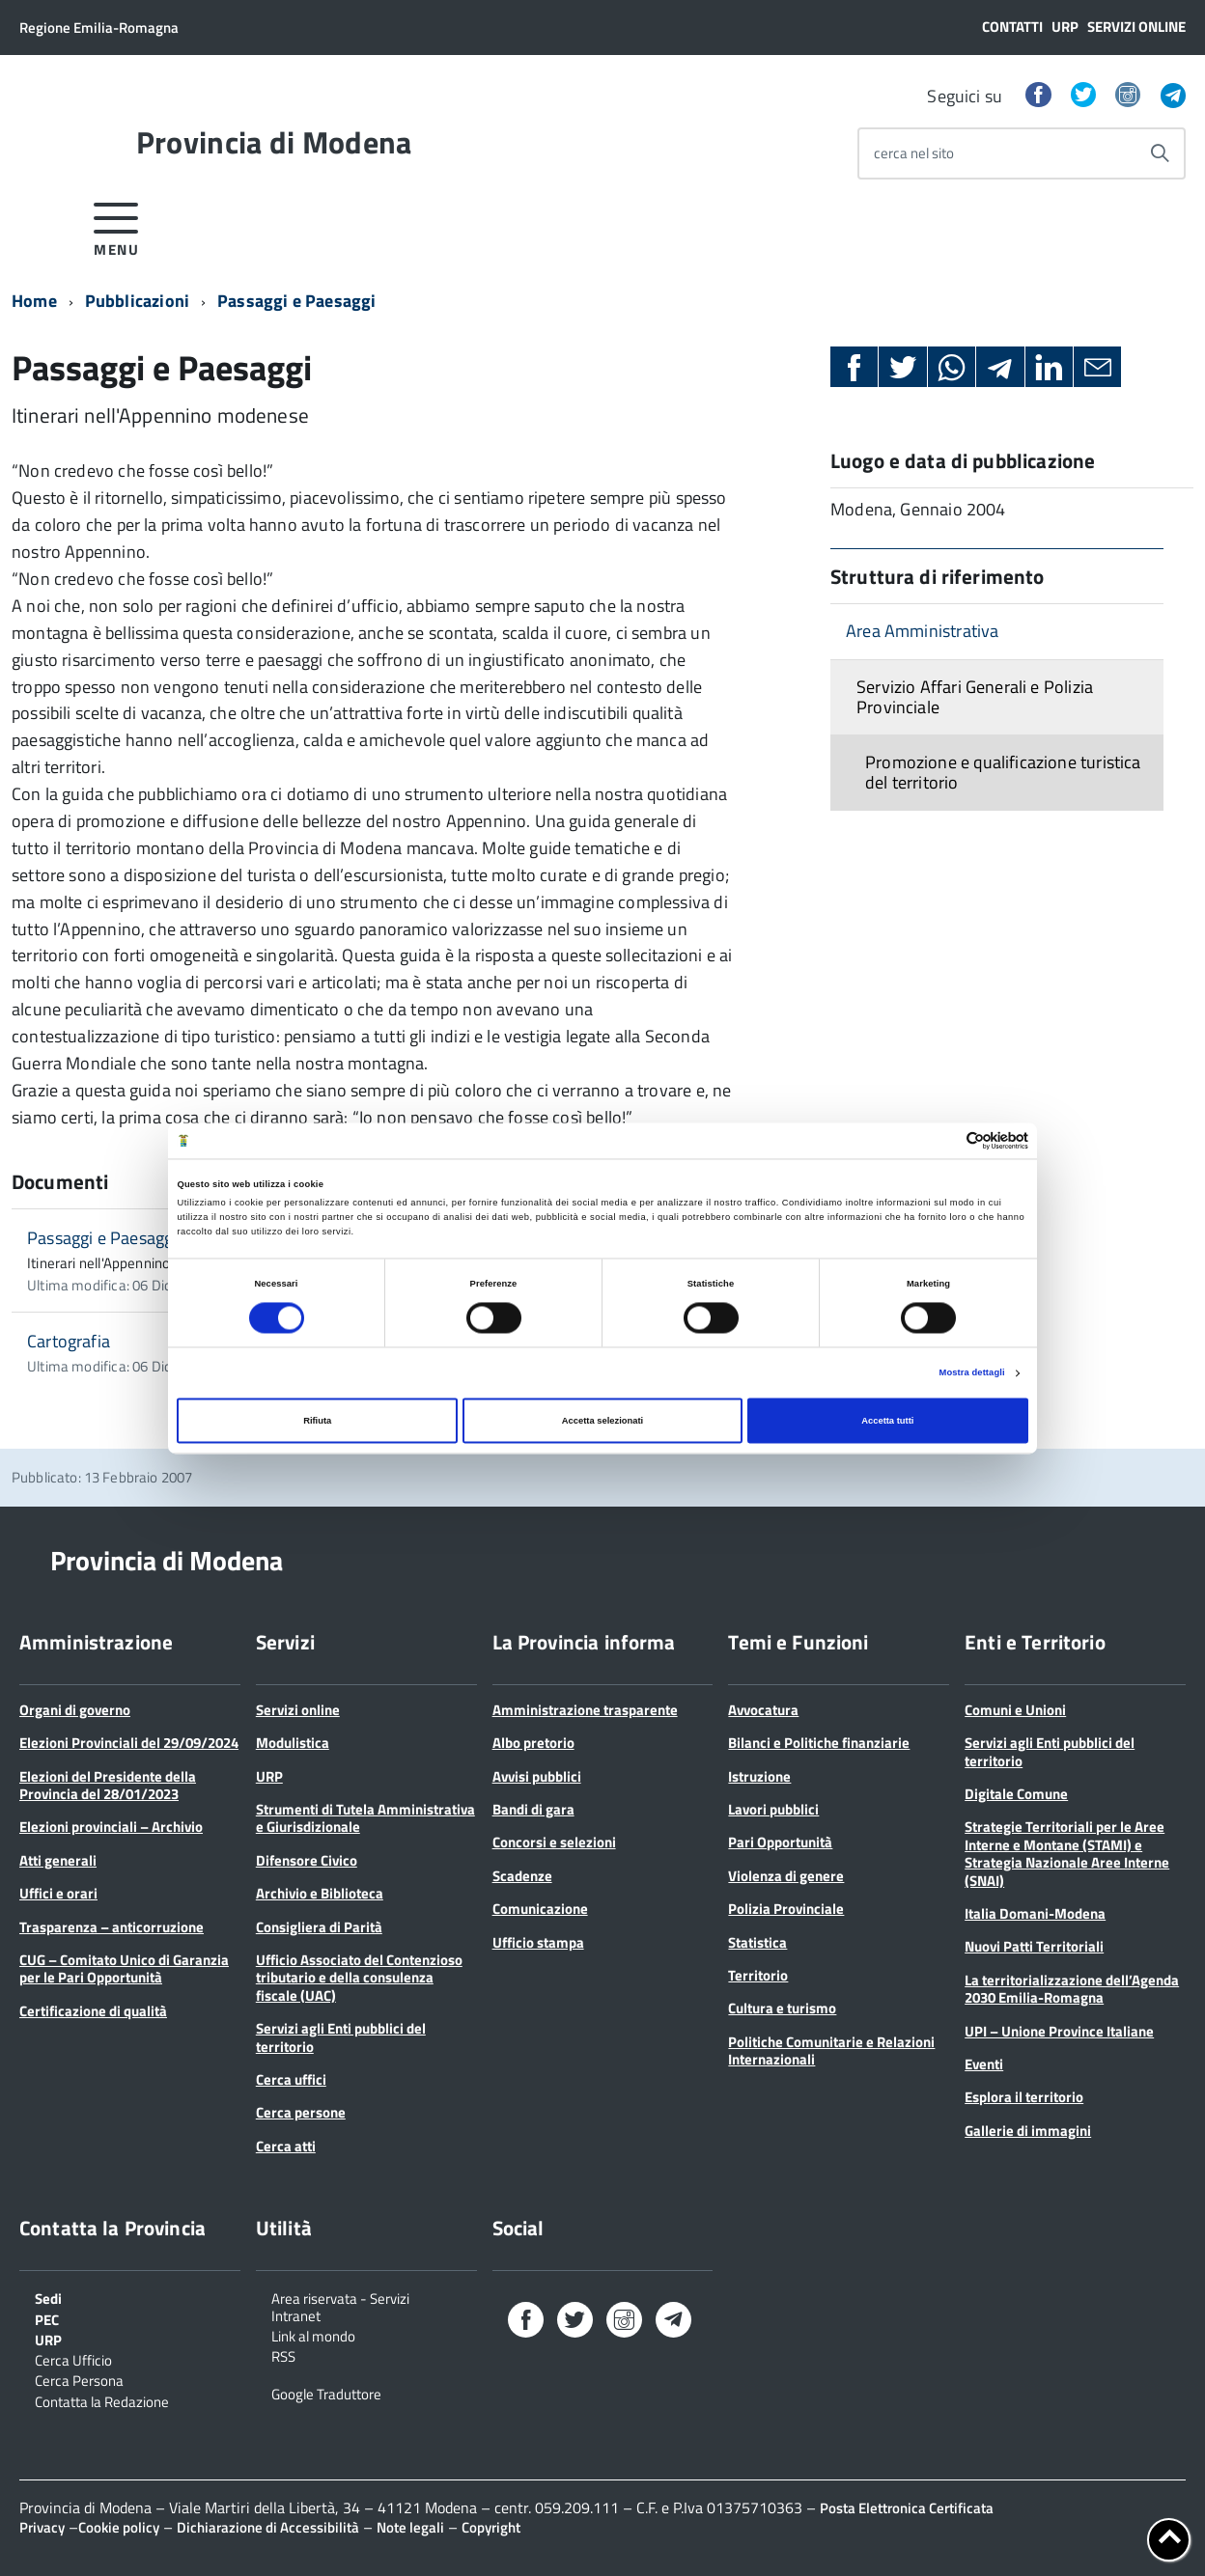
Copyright (491, 2527)
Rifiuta (317, 1421)
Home (34, 301)
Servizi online (1136, 26)
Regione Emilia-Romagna (99, 27)
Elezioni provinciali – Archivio (111, 1826)
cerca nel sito (914, 153)
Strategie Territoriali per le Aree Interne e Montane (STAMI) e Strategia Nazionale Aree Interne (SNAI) (1067, 1853)
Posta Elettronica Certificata (907, 2508)
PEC (47, 2318)
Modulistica (292, 1742)
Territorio (758, 1975)
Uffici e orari (58, 1893)
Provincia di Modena (274, 141)
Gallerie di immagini (1028, 2130)
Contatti (1012, 26)
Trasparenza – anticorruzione (111, 1927)
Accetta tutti (887, 1421)
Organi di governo (74, 1710)
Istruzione (759, 1776)
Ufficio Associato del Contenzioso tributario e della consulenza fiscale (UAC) (359, 1978)
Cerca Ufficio (73, 2358)
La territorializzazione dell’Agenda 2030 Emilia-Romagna (1072, 1988)
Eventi (984, 2064)
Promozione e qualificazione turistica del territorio (1003, 772)
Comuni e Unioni (1015, 1710)
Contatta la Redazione (102, 2400)
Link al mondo (313, 2334)
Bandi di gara (533, 1809)
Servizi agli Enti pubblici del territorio (341, 2037)
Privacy (42, 2527)
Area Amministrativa (922, 631)
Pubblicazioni (137, 301)
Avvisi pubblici (536, 1776)
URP (1065, 26)
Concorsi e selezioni (554, 1842)
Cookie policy (118, 2527)
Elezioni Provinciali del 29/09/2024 (128, 1742)
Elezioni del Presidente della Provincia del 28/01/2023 (107, 1785)
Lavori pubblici (773, 1809)
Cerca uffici (291, 2079)
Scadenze (522, 1876)
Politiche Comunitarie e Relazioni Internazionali (831, 2050)
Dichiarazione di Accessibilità (268, 2527)
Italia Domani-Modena (1035, 1913)
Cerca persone (301, 2112)
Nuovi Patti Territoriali (1034, 1946)
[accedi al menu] (116, 226)
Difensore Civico (306, 1860)
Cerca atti (286, 2146)
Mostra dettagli (972, 1373)
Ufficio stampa (538, 1942)
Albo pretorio (533, 1742)
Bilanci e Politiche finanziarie (819, 1742)
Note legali (410, 2527)
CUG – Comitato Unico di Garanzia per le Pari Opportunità (124, 1968)
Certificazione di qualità (93, 2011)
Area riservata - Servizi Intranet (340, 2305)
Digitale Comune (1016, 1794)
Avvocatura (763, 1710)
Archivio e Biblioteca (319, 1893)
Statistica (757, 1942)
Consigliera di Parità (319, 1927)
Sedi (48, 2297)
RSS (283, 2355)
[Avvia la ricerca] (1159, 153)
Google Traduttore (326, 2392)
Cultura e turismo (782, 2008)
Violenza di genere (786, 1876)
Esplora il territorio (1024, 2097)
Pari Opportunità (780, 1842)
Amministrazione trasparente (585, 1710)
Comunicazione (540, 1908)
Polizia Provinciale (786, 1908)
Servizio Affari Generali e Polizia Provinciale (974, 697)
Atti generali (58, 1860)
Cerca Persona (79, 2379)
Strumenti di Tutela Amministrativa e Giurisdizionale (365, 1818)
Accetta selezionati (602, 1421)
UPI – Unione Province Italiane (1059, 2031)
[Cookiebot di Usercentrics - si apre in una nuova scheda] (943, 1140)
